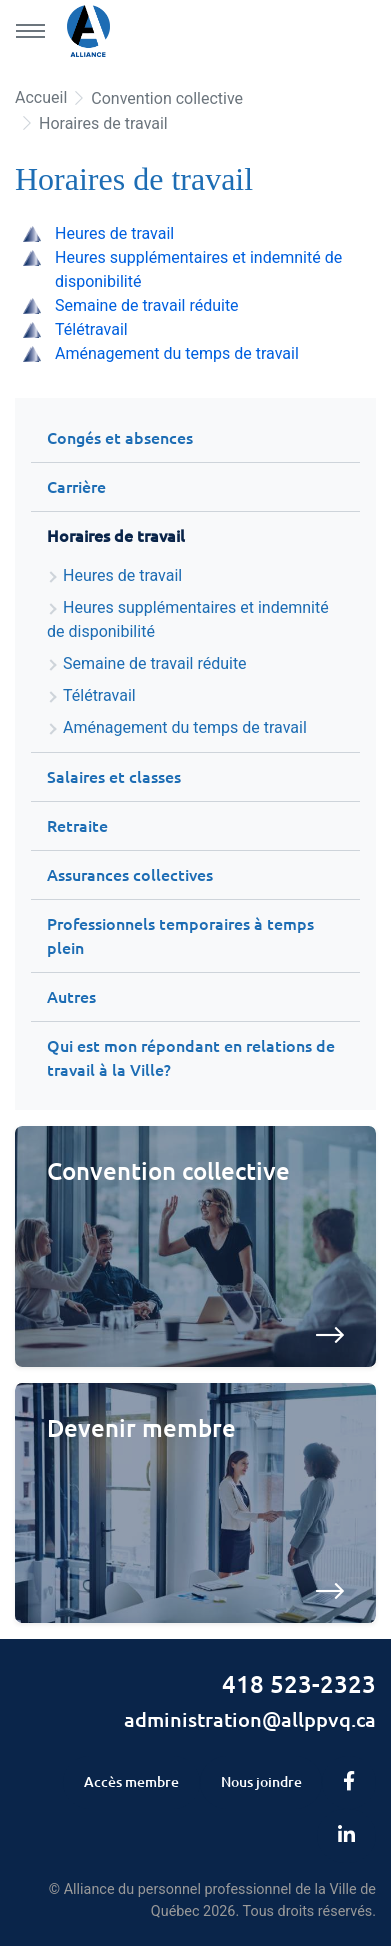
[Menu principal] (30, 31)
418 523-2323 (299, 1684)
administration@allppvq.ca (250, 1719)
